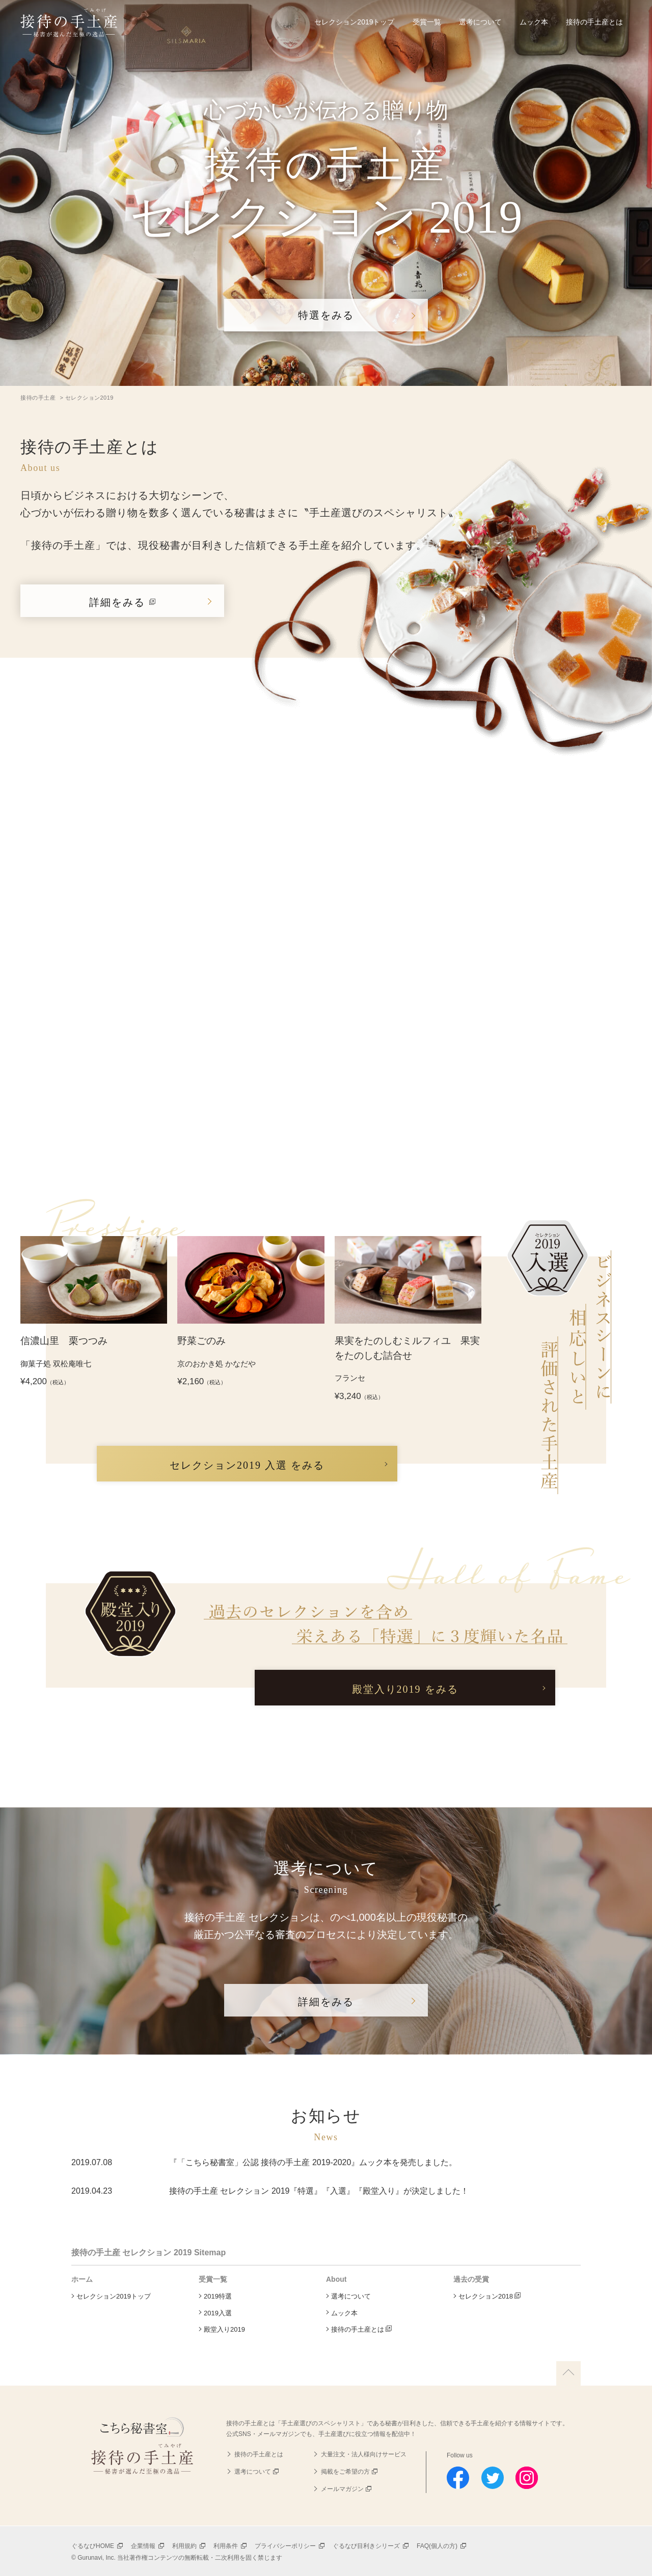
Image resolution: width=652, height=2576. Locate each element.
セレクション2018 (485, 2296)
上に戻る (568, 2373)
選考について (480, 22)
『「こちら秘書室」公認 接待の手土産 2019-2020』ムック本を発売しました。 (313, 2162)
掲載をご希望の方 (345, 2472)
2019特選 (218, 2296)
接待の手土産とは (594, 22)
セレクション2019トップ (354, 22)
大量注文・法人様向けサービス (363, 2454)
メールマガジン (342, 2489)
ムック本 (534, 22)
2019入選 (218, 2313)
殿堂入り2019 (224, 2329)
